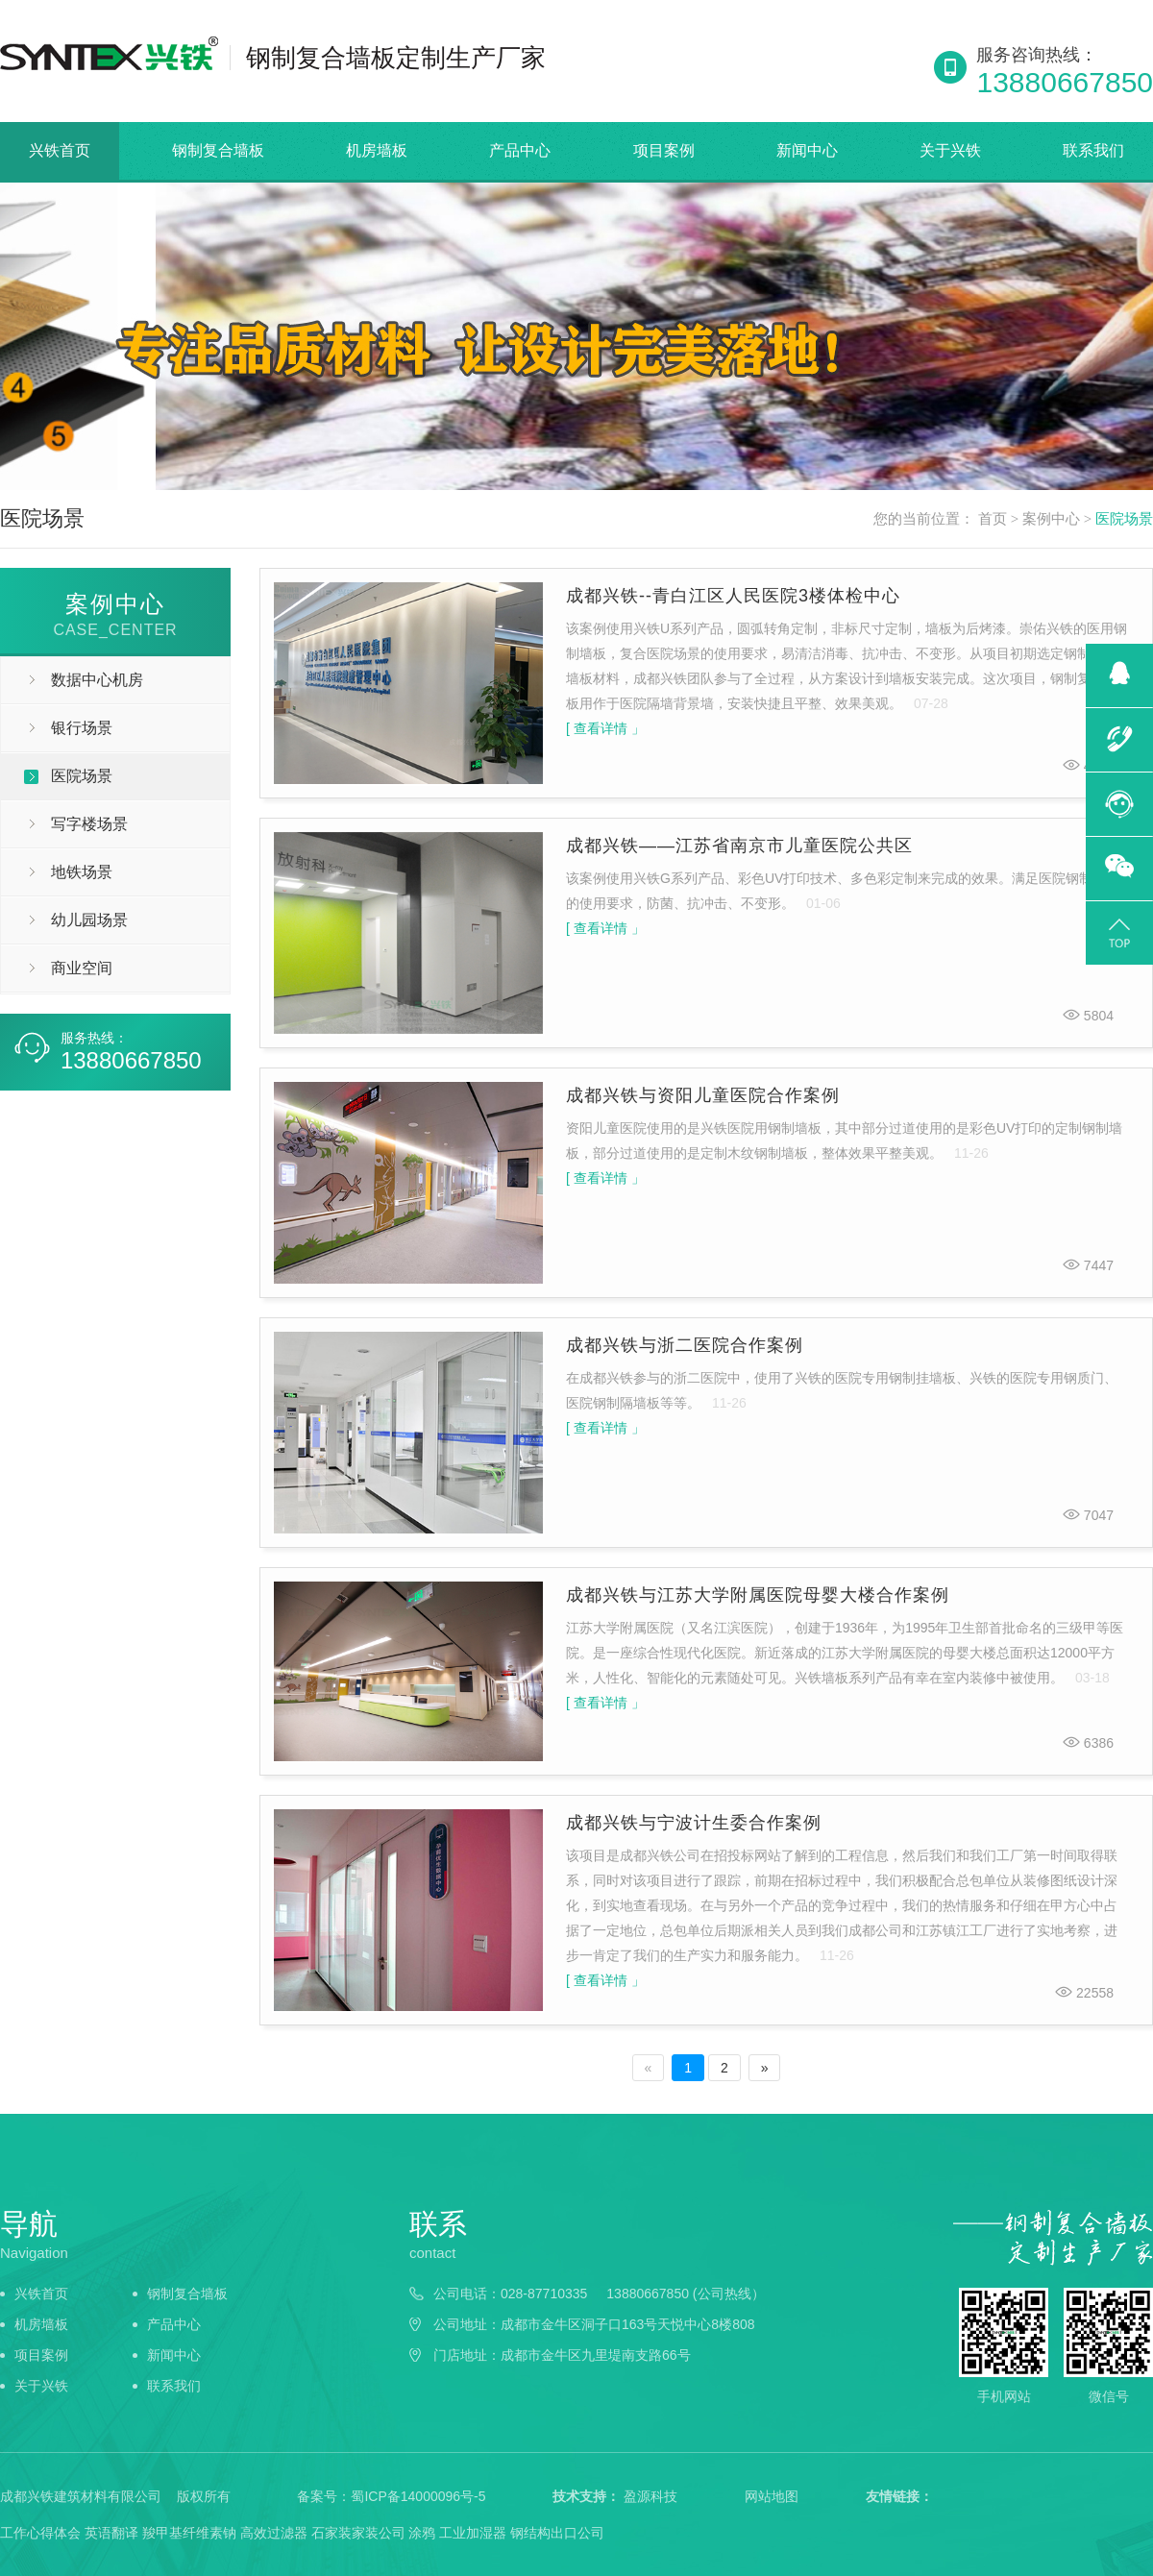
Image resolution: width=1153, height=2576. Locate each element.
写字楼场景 (89, 824)
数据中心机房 (97, 680)
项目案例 (664, 150)
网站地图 (771, 2496)
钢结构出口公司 (557, 2532)
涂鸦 (421, 2532)
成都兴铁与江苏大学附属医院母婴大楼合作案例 (757, 1595)
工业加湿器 (472, 2532)
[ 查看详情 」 (605, 728)
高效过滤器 (273, 2532)
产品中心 (520, 150)
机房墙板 (376, 150)
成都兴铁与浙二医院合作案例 (684, 1345)
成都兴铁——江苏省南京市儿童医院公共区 (739, 845)
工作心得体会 (40, 2532)
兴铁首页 (59, 150)
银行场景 (81, 728)
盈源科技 (650, 2496)
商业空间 (81, 968)
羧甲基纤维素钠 (189, 2532)
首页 (992, 519)
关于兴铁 (950, 150)
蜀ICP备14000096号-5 (418, 2496)
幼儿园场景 (89, 920)
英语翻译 (111, 2532)
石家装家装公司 (358, 2532)
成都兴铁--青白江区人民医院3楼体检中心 (733, 595)
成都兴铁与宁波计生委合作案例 (694, 1822)
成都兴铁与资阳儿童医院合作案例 (703, 1095)
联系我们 (1093, 150)
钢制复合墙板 (218, 150)
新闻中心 (807, 150)
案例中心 (1051, 519)
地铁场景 (81, 872)
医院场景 (1124, 519)
